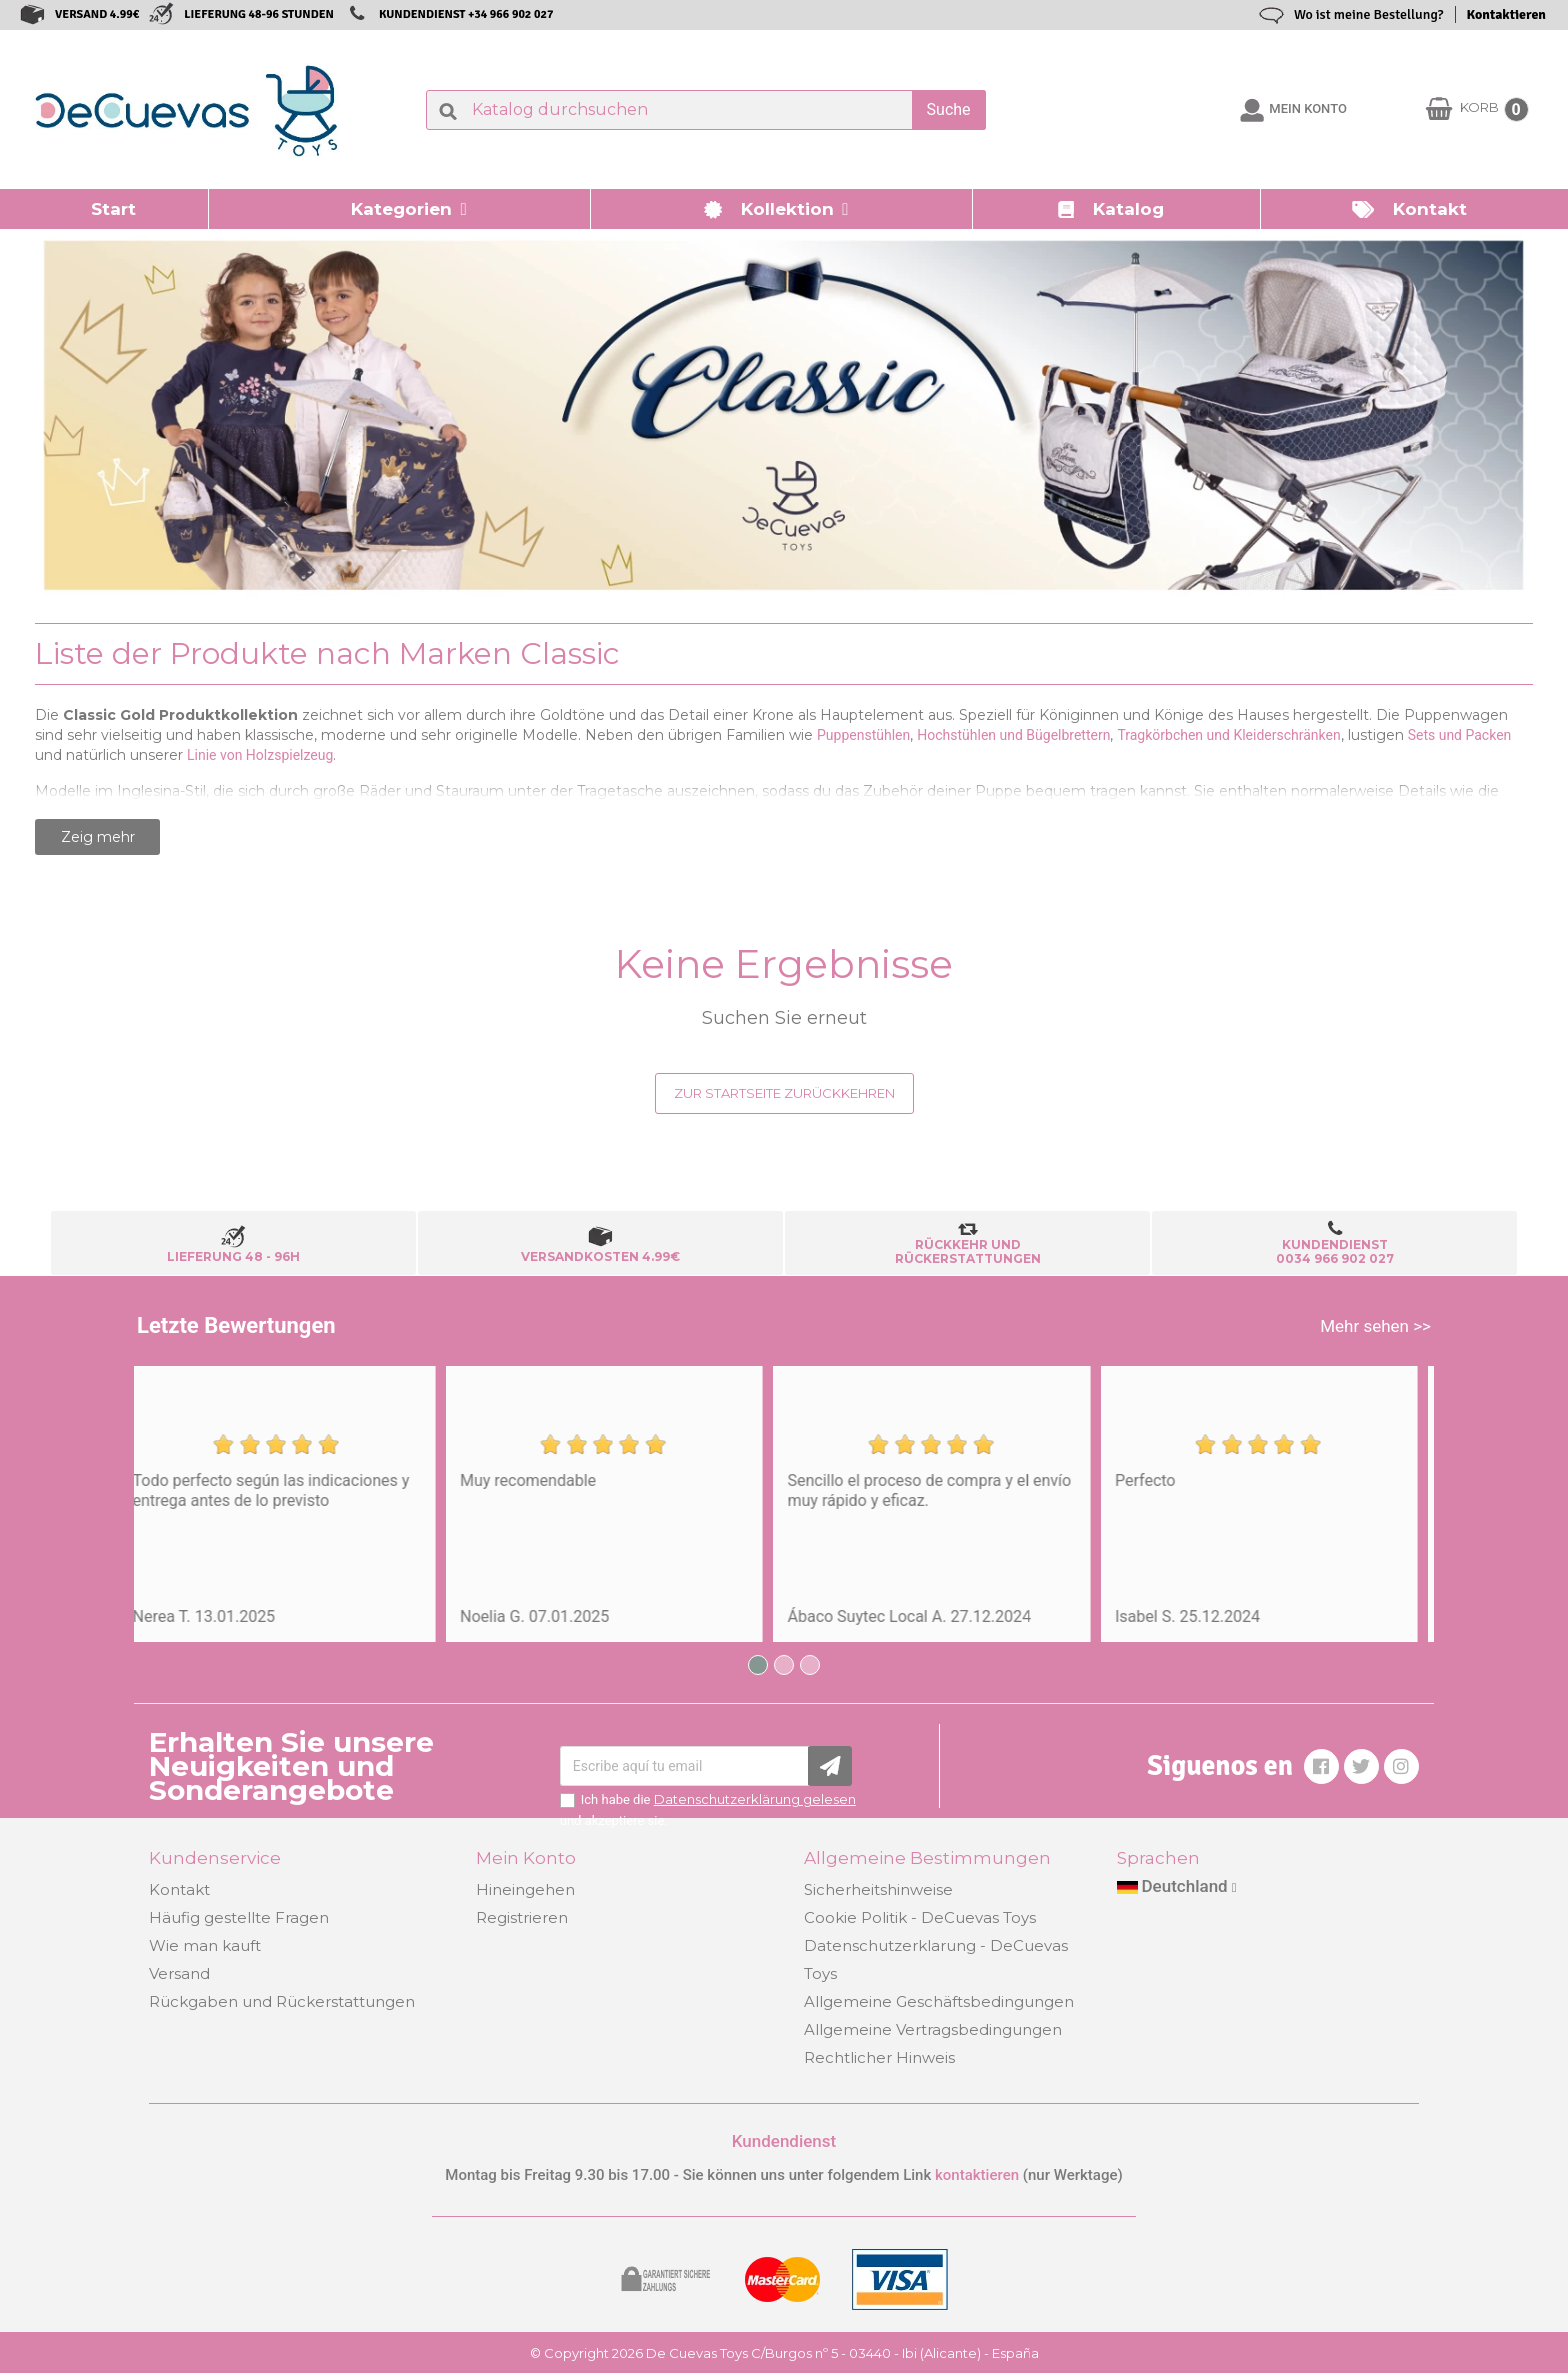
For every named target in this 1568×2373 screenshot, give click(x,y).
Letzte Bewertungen (236, 1325)
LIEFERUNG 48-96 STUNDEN (259, 14)
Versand (179, 1973)
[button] (400, 209)
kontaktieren (977, 2175)
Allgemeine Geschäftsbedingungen (939, 2001)
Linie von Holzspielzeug (260, 755)
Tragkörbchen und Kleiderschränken (1228, 735)
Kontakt (179, 1889)
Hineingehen (525, 1889)
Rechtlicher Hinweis (879, 2057)
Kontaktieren (1506, 14)
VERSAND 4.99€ (97, 14)
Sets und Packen (1460, 735)
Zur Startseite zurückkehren (784, 1093)
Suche (949, 109)
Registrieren (522, 1917)
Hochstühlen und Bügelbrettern (1013, 735)
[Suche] (706, 110)
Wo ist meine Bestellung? (1369, 14)
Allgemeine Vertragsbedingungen (933, 2029)
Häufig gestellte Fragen (239, 1917)
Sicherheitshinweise (878, 1889)
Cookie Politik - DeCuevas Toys (920, 1917)
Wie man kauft (205, 1945)
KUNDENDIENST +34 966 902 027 (466, 14)
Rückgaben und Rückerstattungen (282, 2001)
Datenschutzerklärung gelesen (755, 1799)
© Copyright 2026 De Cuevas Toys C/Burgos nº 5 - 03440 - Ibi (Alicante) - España (784, 2353)
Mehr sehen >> (1375, 1326)
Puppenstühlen (863, 735)
